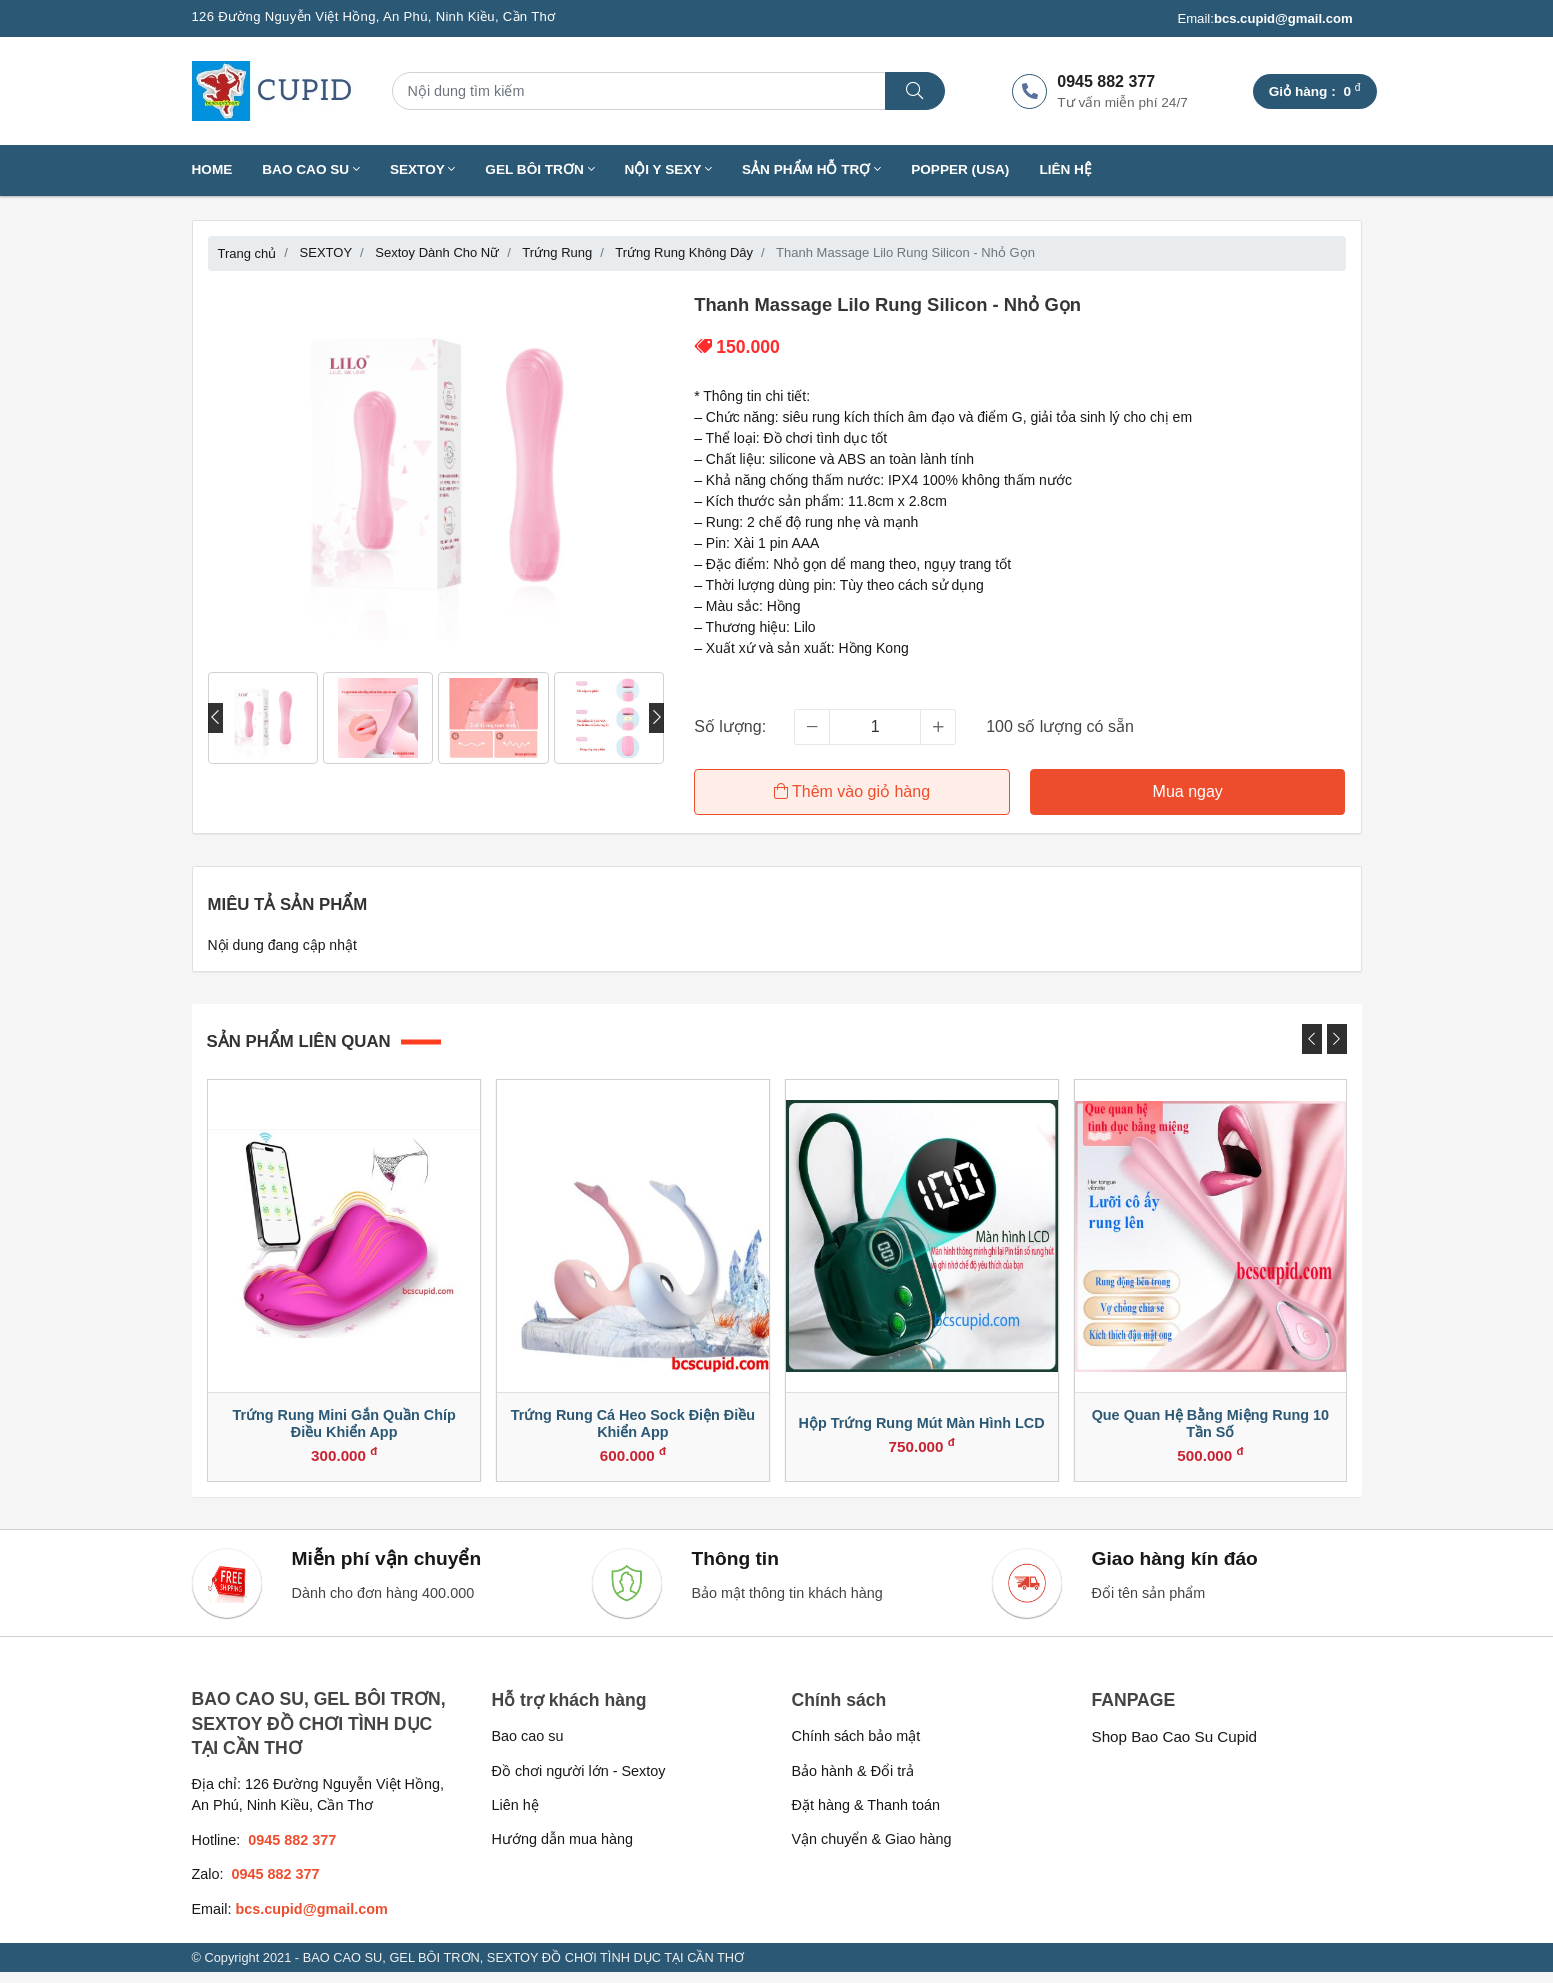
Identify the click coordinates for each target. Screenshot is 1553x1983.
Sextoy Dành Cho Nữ (437, 252)
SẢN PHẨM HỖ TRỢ (811, 169)
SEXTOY (422, 169)
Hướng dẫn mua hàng (562, 1851)
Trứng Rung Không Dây (684, 252)
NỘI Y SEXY (669, 169)
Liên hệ (1065, 169)
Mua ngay (1189, 791)
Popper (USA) (960, 169)
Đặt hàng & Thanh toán (866, 1816)
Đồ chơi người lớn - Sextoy (579, 1782)
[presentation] (215, 718)
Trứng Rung (557, 252)
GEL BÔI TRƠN (539, 169)
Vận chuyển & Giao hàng (872, 1851)
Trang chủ (247, 253)
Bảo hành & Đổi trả (853, 1782)
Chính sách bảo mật (856, 1748)
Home (212, 169)
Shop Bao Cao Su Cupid (1175, 1748)
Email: (1264, 19)
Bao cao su (528, 1748)
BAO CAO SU (311, 169)
